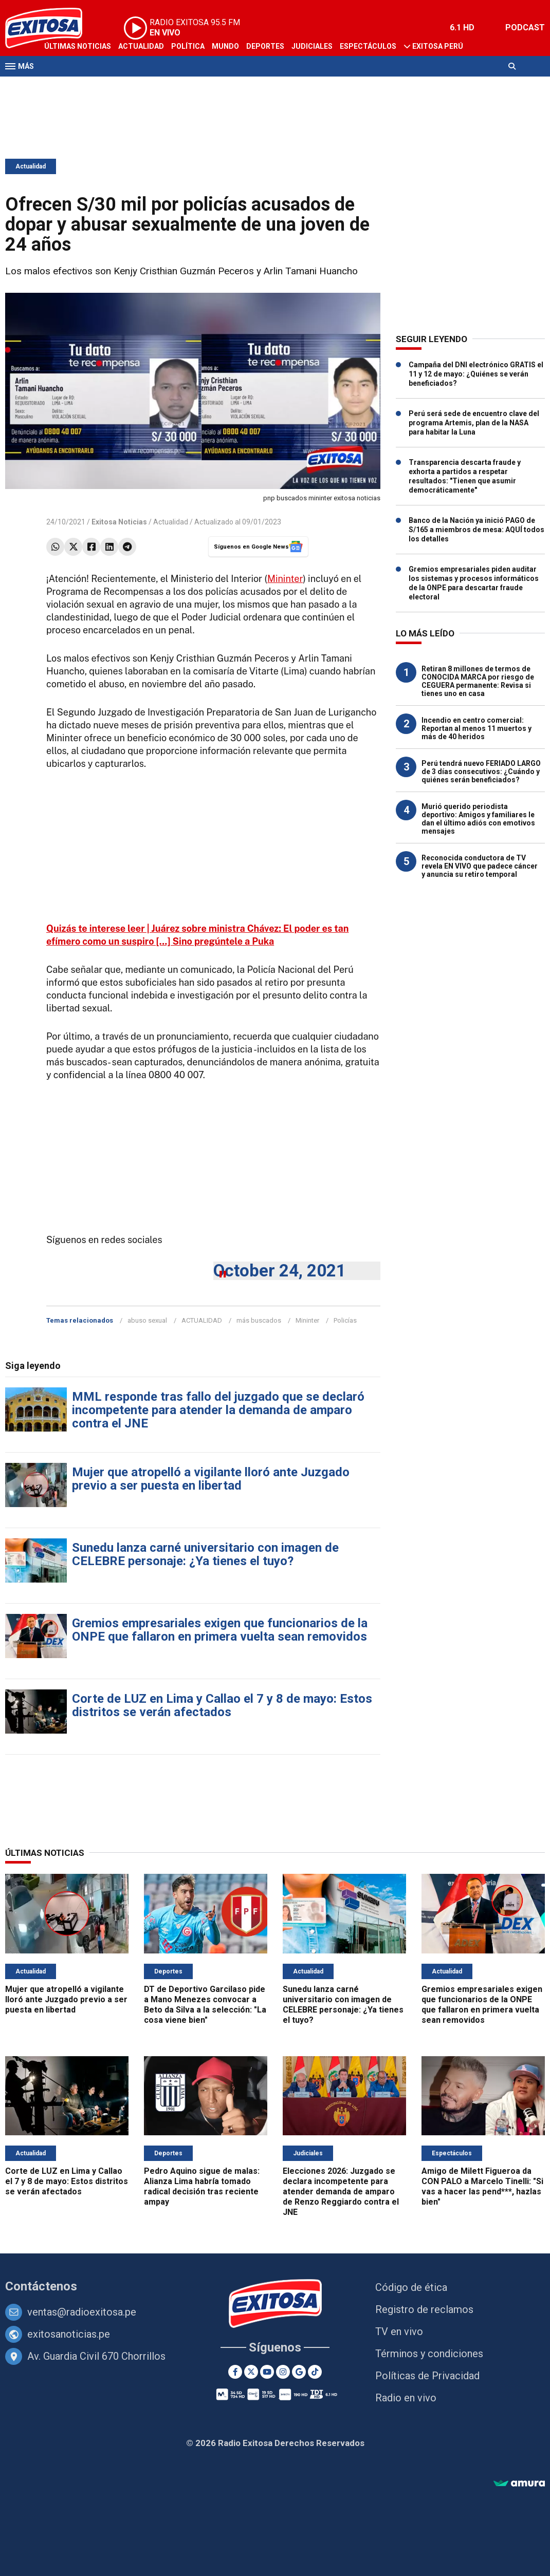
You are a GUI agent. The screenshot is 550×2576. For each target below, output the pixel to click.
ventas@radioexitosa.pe (81, 2312)
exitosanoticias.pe (68, 2334)
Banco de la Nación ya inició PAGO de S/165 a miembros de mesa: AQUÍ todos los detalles (476, 529)
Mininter (285, 578)
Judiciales (312, 46)
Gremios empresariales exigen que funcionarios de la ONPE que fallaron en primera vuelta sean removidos (220, 1630)
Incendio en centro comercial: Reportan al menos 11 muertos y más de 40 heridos (476, 728)
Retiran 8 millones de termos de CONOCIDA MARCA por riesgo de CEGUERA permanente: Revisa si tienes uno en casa (477, 681)
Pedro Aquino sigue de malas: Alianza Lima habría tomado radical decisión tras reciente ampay (202, 2186)
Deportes (265, 46)
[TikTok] (315, 2372)
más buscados (258, 1320)
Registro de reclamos (424, 2309)
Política (188, 46)
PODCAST (525, 27)
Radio (103, 86)
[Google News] (299, 2372)
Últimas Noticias (77, 46)
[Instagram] (283, 2372)
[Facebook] (235, 2372)
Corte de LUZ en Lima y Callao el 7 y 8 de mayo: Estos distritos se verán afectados (222, 1705)
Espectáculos (368, 46)
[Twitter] (251, 2372)
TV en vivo (399, 2331)
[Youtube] (267, 2372)
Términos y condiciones (429, 2353)
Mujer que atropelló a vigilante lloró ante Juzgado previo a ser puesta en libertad (211, 1479)
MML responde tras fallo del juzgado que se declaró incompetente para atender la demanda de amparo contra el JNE (218, 1410)
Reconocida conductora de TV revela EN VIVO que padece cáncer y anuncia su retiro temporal (479, 866)
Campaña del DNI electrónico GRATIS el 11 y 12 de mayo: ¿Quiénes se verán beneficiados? (476, 374)
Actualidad (141, 46)
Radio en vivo (405, 2398)
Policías (345, 1320)
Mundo (225, 46)
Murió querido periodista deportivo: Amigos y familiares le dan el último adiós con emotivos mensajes (478, 818)
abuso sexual (147, 1320)
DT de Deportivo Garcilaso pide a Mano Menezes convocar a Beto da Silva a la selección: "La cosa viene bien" (205, 2004)
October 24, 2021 (279, 1271)
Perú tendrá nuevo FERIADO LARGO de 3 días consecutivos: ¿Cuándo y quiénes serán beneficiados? (481, 771)
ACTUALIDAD (201, 1320)
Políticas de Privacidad (427, 2376)
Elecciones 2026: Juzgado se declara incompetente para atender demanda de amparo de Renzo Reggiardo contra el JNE (341, 2191)
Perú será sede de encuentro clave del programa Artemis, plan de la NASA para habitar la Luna (474, 422)
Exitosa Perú (437, 46)
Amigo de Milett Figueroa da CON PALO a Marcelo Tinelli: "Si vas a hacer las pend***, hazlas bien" (482, 2186)
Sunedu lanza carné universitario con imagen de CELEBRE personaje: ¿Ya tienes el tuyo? (205, 1554)
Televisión (64, 86)
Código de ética (411, 2287)
